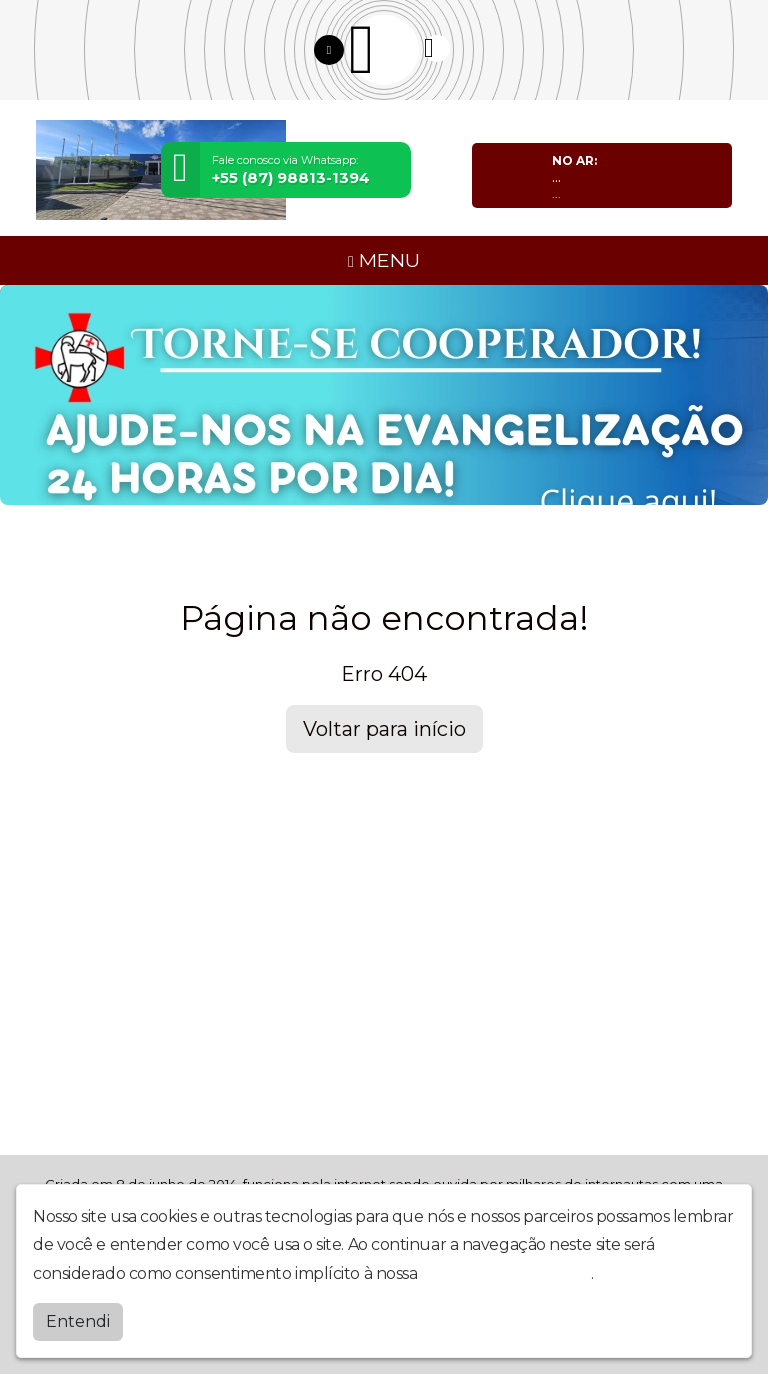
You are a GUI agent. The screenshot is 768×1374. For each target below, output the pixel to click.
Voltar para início (384, 729)
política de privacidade (506, 1273)
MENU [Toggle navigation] (384, 260)
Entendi (78, 1321)
